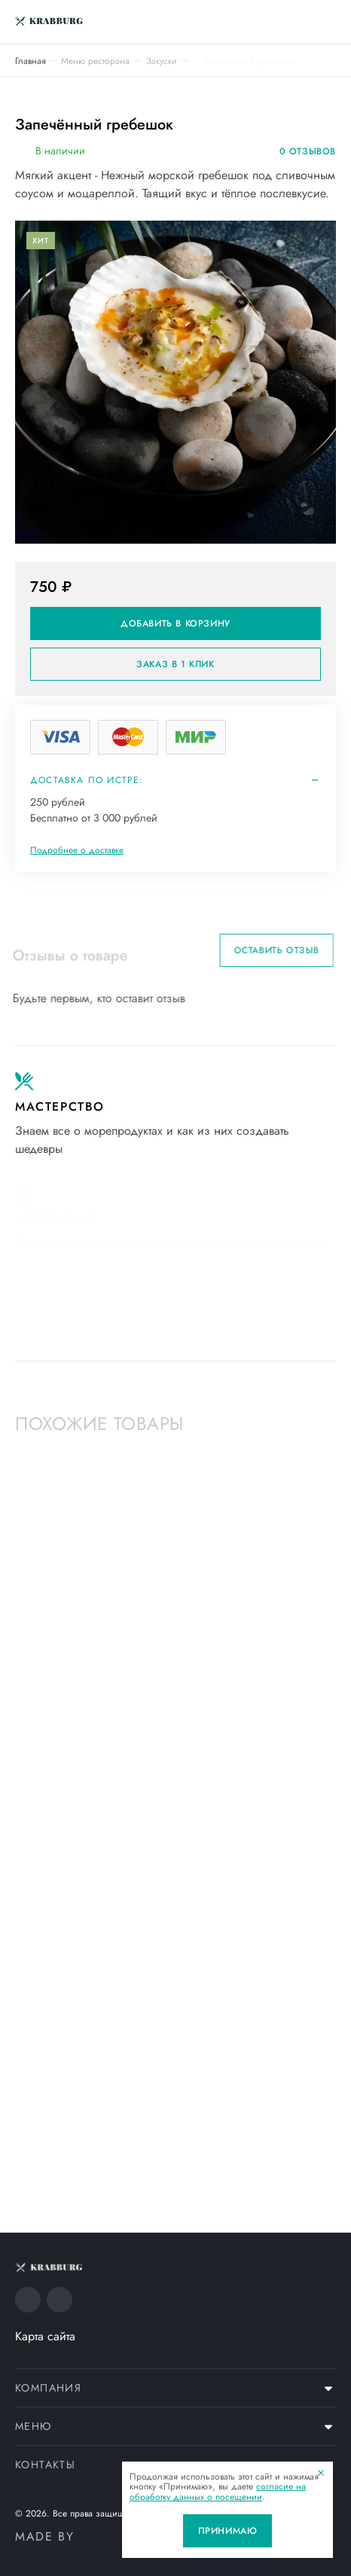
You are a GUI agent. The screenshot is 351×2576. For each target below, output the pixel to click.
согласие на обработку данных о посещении (218, 2492)
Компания (48, 2387)
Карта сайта (45, 2336)
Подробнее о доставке (77, 850)
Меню (33, 2426)
